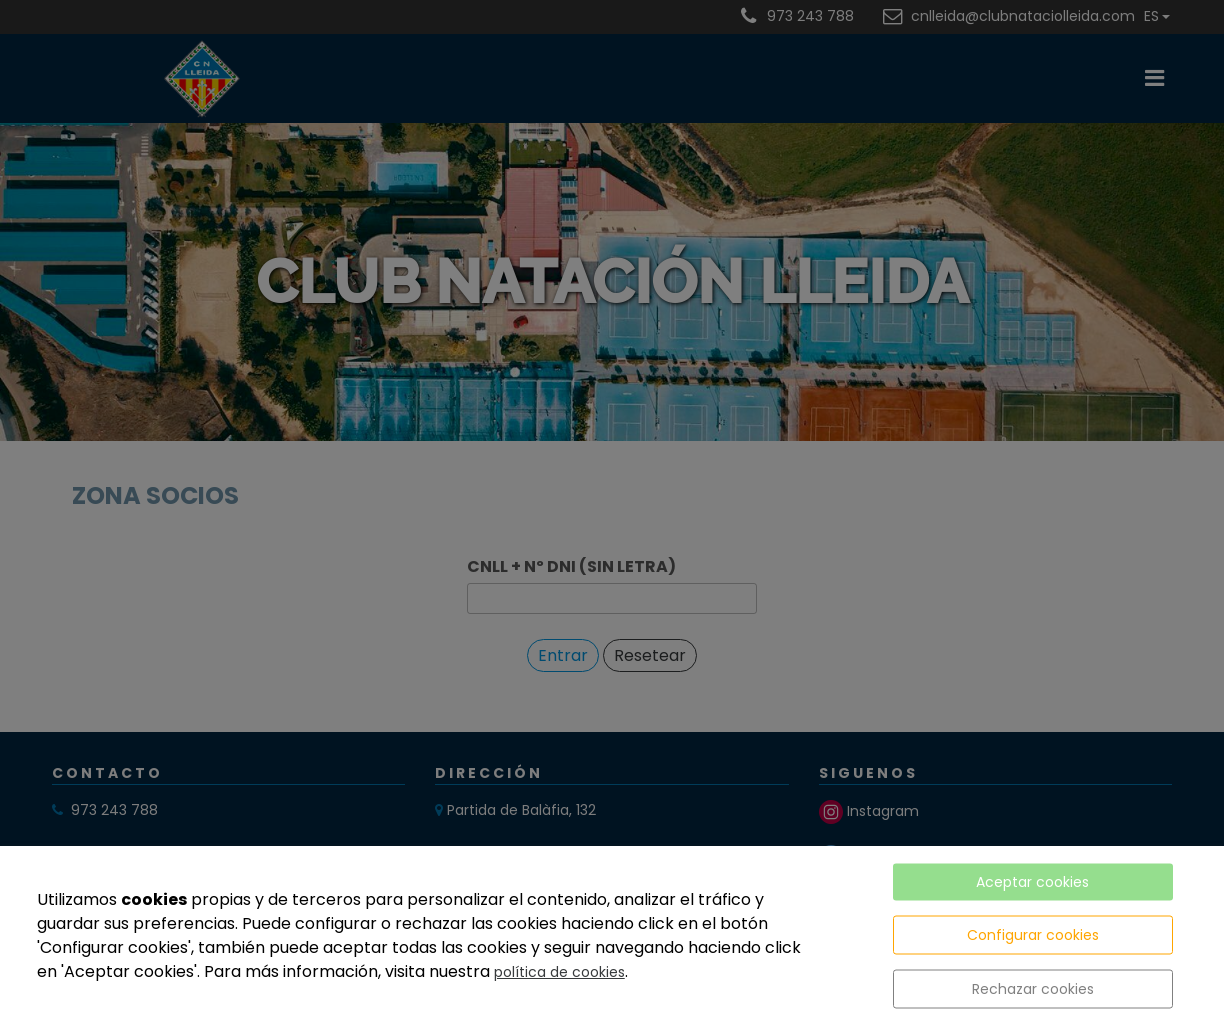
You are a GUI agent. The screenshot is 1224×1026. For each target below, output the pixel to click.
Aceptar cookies (1032, 882)
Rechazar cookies (1033, 989)
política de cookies (559, 972)
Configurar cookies (1033, 935)
